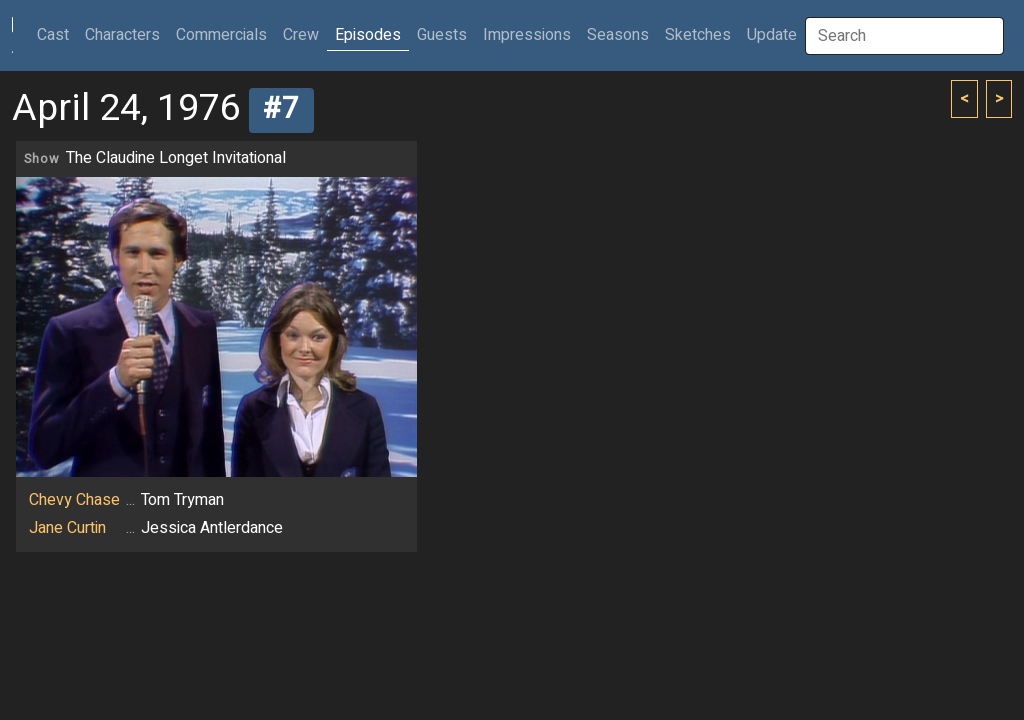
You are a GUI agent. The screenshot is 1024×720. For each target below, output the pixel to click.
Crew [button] (301, 35)
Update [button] (772, 35)
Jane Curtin (67, 528)
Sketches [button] (698, 35)
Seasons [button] (618, 35)
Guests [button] (442, 35)
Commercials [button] (221, 35)
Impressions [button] (527, 35)
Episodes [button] (368, 35)
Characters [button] (122, 35)
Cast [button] (57, 34)
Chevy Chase (74, 500)
